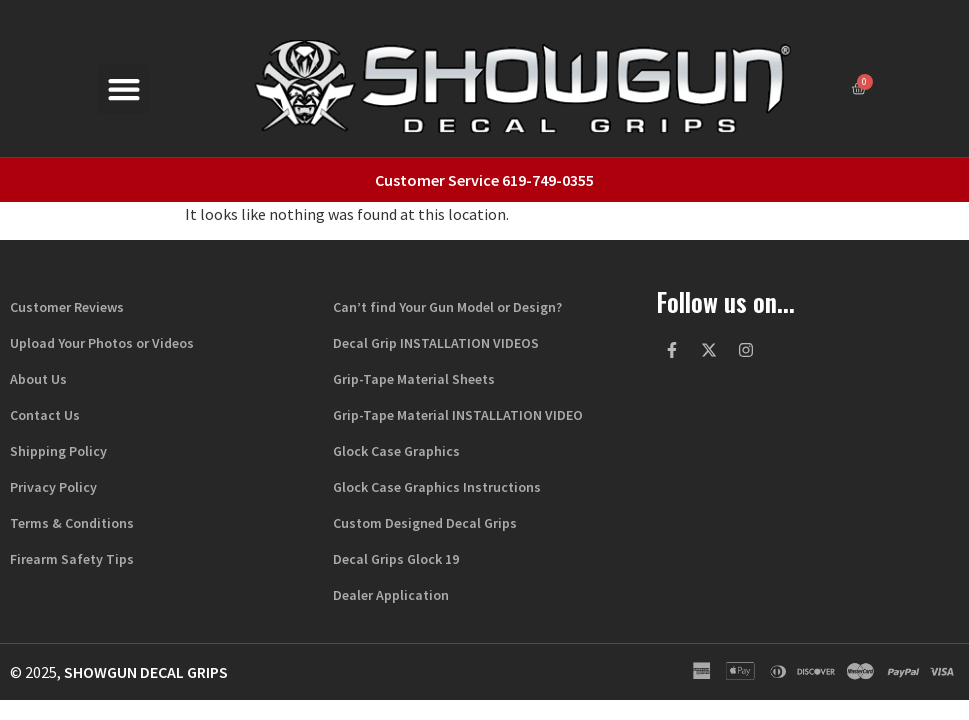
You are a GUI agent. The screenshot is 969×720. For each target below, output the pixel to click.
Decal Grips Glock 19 (396, 559)
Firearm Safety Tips (72, 559)
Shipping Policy (58, 451)
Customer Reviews (67, 307)
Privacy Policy (53, 487)
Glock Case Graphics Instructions (437, 487)
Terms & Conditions (72, 523)
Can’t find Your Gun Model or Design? (447, 307)
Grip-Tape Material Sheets (414, 379)
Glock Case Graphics (396, 451)
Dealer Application (391, 595)
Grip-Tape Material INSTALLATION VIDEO (458, 415)
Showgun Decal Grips (146, 672)
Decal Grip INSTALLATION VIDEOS (436, 343)
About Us (38, 379)
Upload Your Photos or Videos (102, 343)
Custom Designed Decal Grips (425, 523)
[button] (123, 88)
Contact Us (45, 415)
